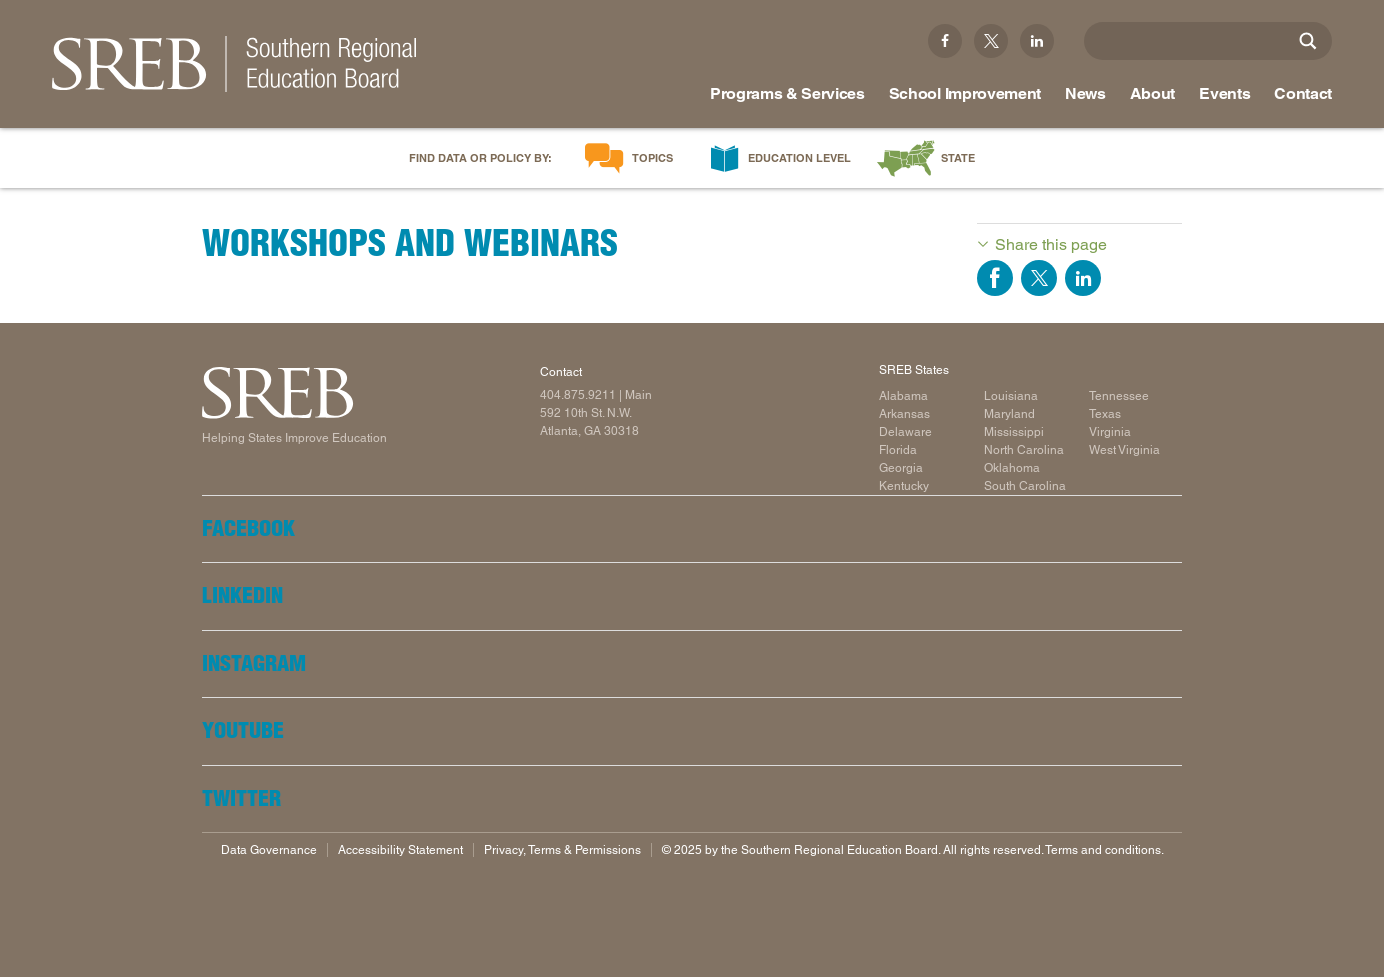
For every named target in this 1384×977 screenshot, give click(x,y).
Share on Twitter (1039, 278)
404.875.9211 (578, 395)
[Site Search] (1308, 41)
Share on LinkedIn (1083, 278)
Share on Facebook (995, 278)
